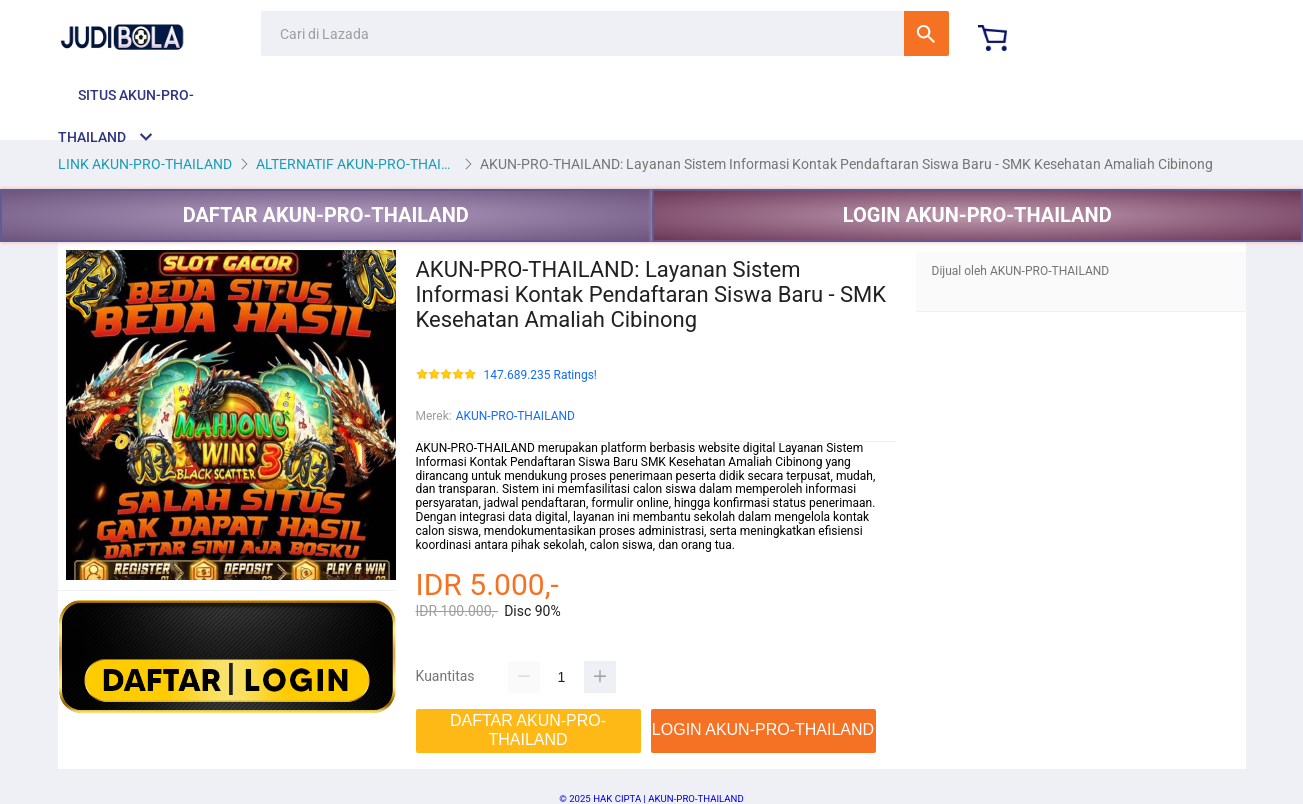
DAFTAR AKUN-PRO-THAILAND (326, 215)
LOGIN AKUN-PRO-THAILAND (977, 215)
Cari (926, 33)
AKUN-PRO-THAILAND (515, 416)
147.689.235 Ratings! (540, 375)
